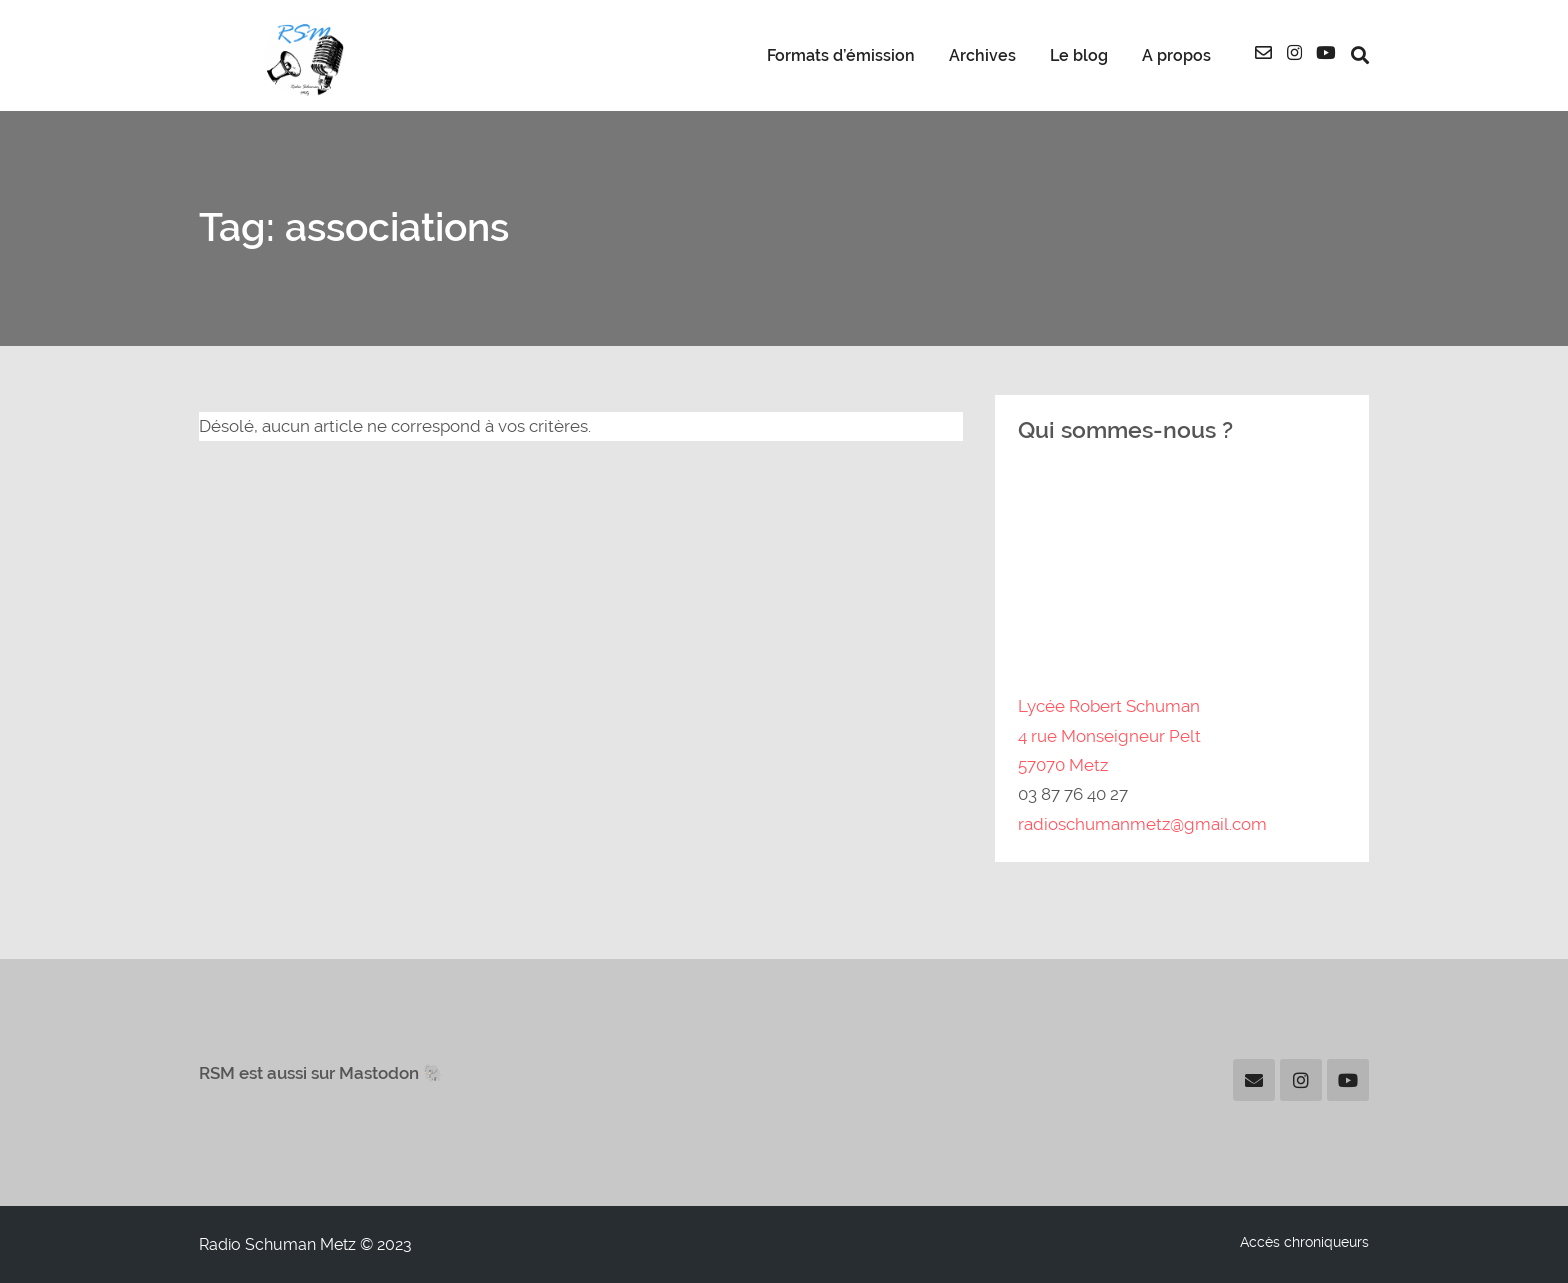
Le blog (1079, 56)
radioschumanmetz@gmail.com (1142, 824)
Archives (982, 56)
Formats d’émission (841, 56)
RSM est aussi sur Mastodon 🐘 (322, 1073)
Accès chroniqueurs (1304, 1242)
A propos (1176, 56)
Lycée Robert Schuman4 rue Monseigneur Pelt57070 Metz (1109, 735)
